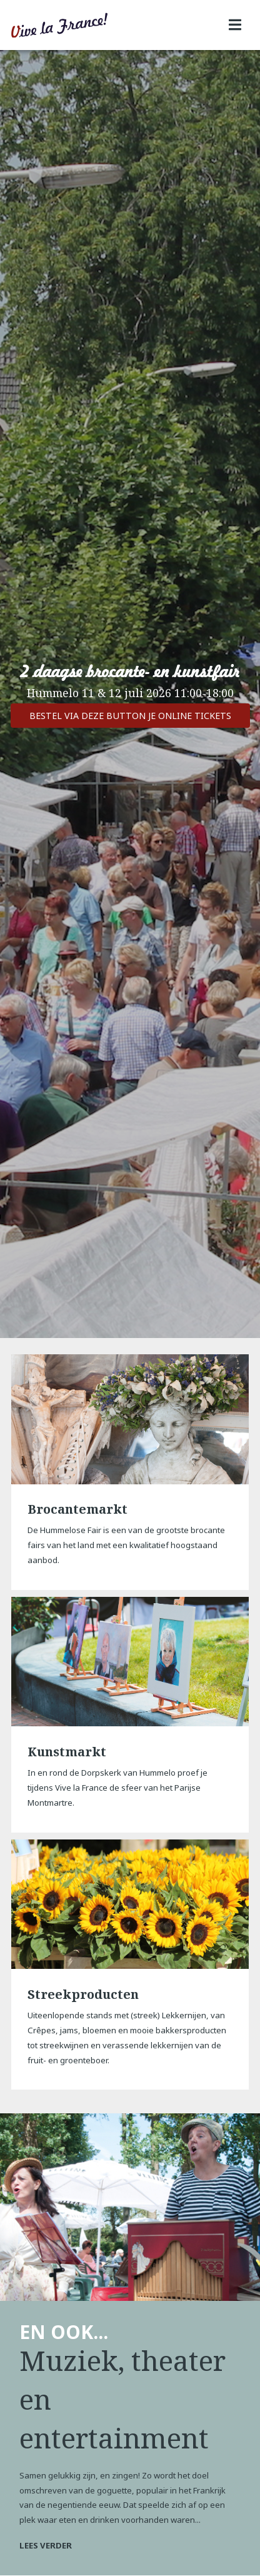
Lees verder (45, 2545)
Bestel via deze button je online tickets (130, 716)
